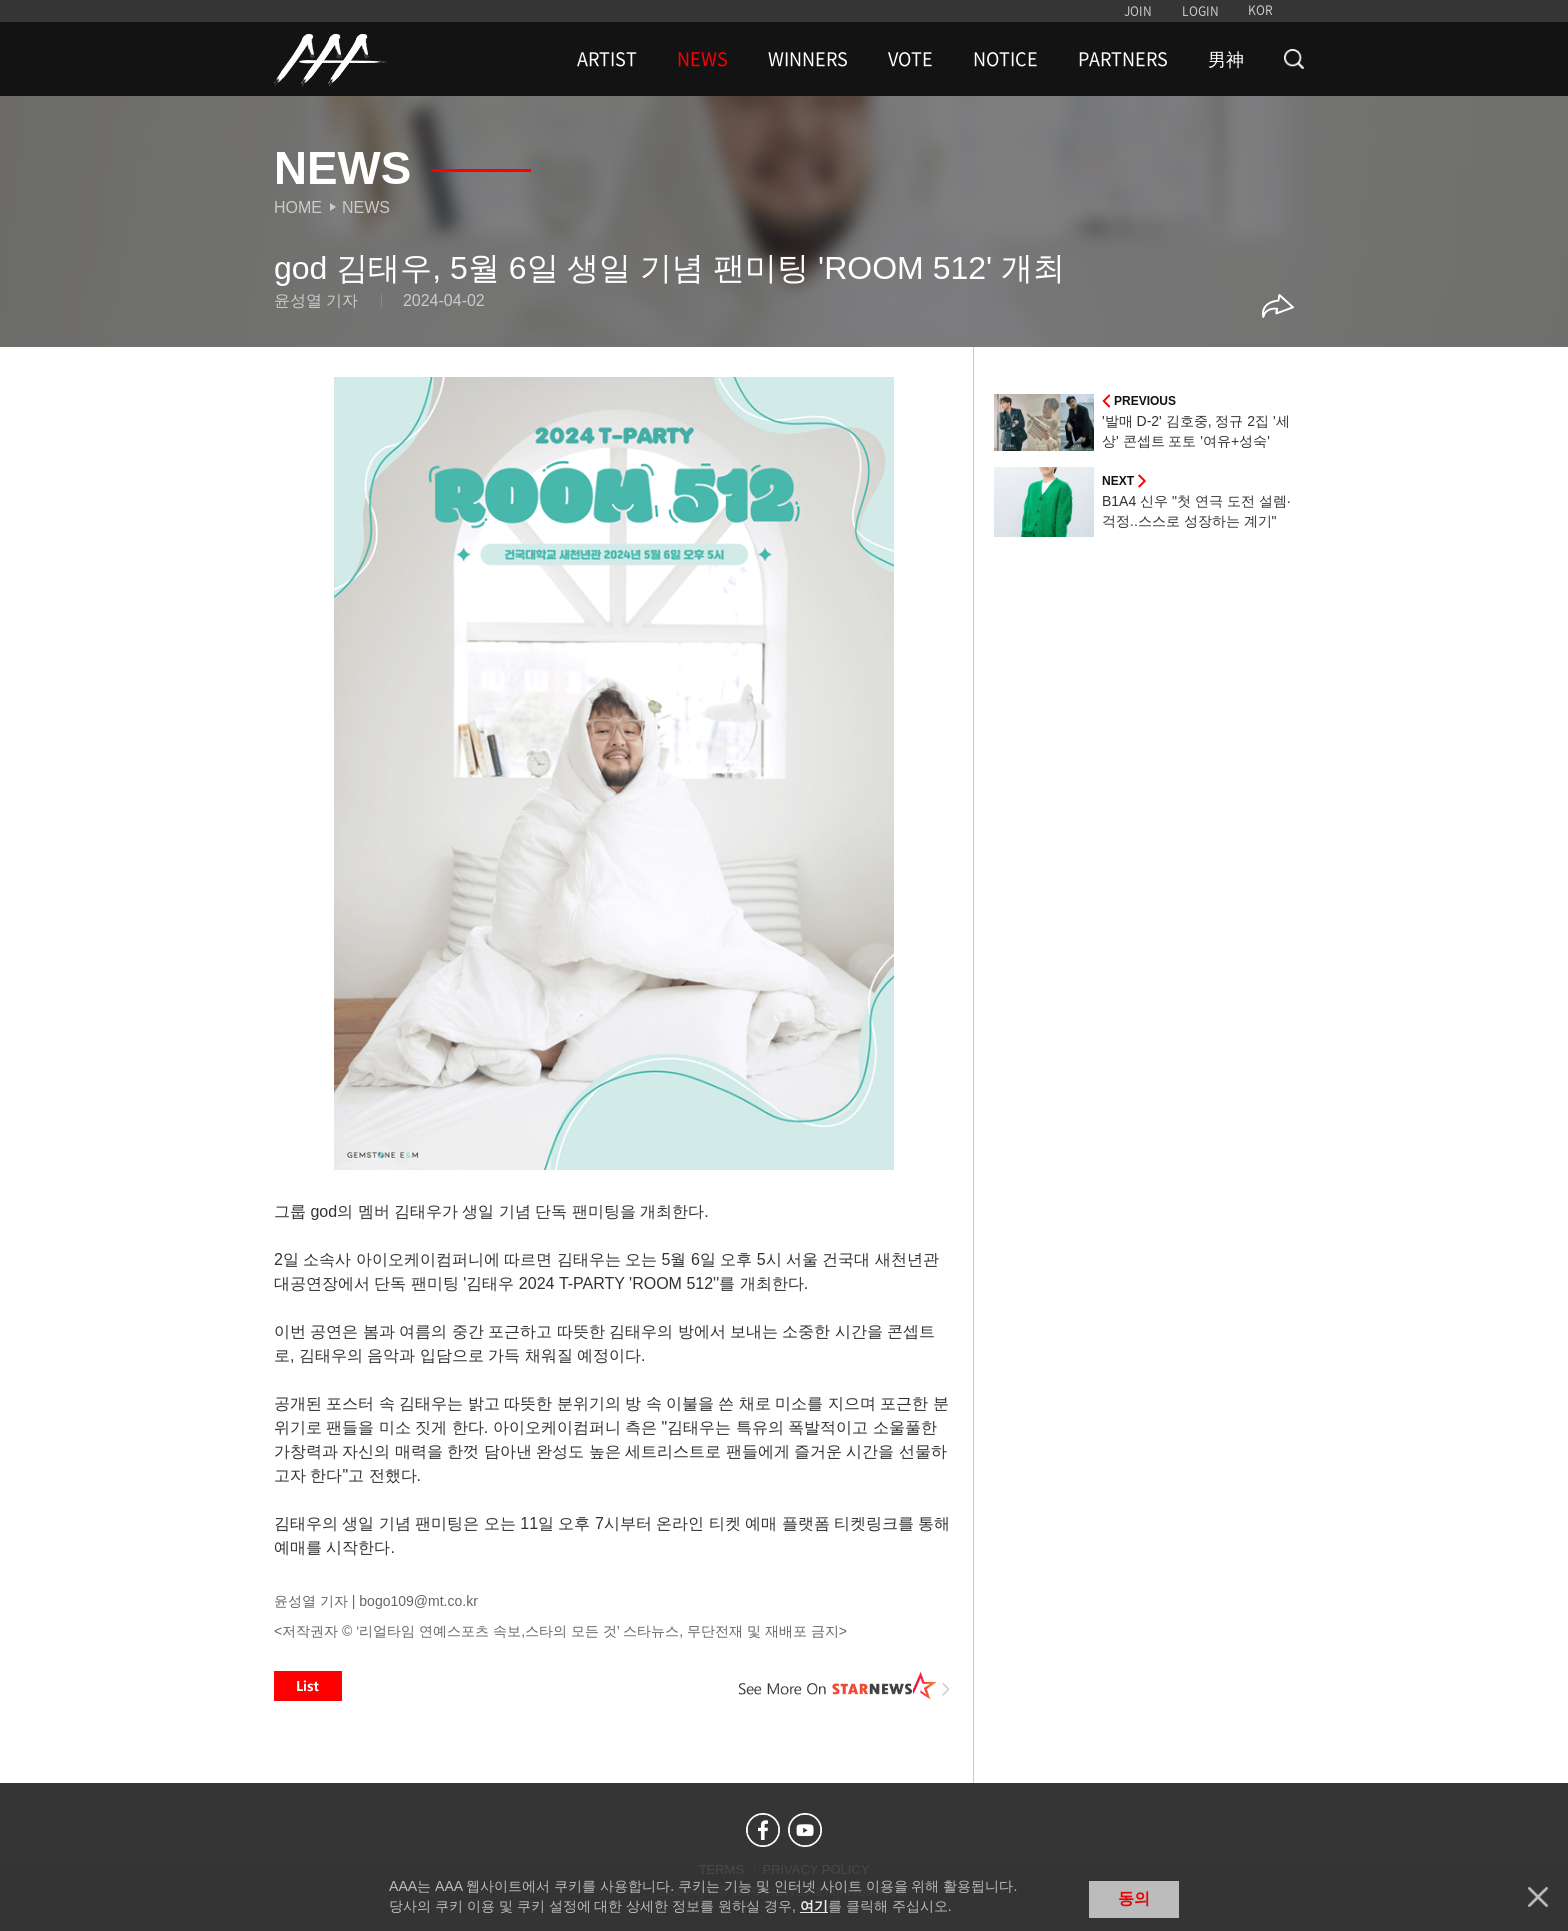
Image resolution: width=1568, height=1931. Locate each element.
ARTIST (607, 59)
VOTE (910, 59)
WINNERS (808, 59)
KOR (1260, 10)
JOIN (1138, 11)
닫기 (1538, 1897)
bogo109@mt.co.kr (418, 1601)
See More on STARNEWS (845, 1686)
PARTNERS (1123, 59)
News (366, 207)
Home (298, 207)
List (308, 1686)
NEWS (702, 59)
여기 (814, 1906)
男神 (1226, 59)
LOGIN (1200, 11)
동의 (1134, 1898)
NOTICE (1005, 59)
